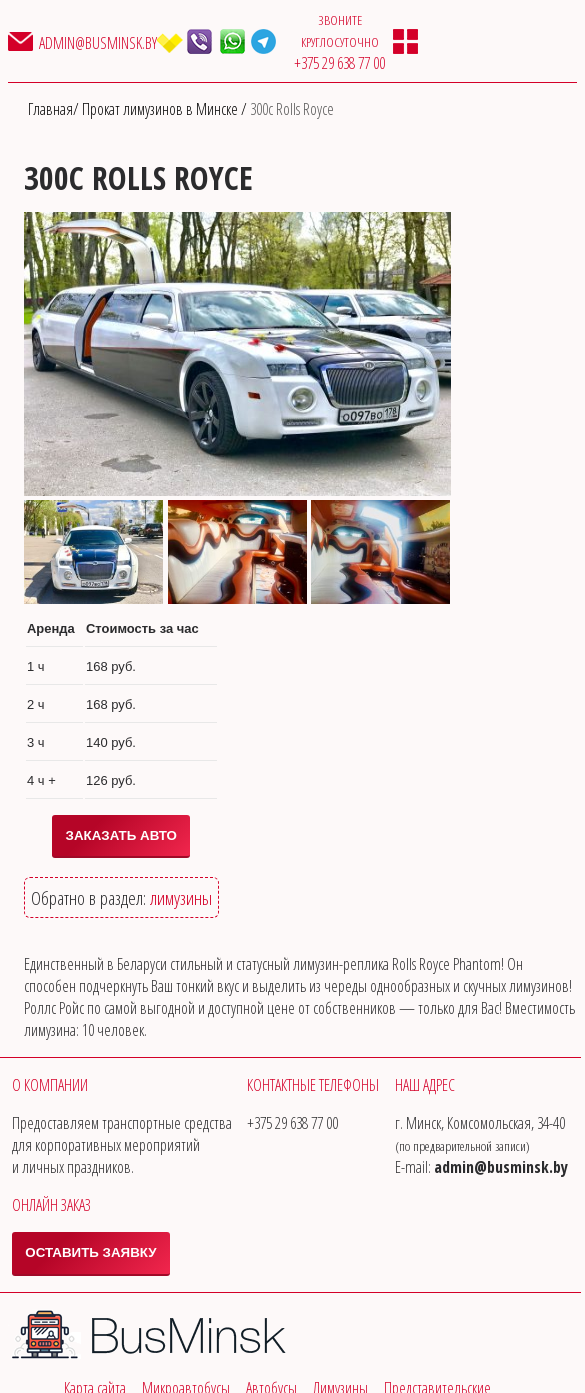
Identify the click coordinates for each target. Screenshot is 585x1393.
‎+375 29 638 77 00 (339, 63)
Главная (50, 109)
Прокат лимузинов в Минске (161, 109)
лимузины (181, 897)
